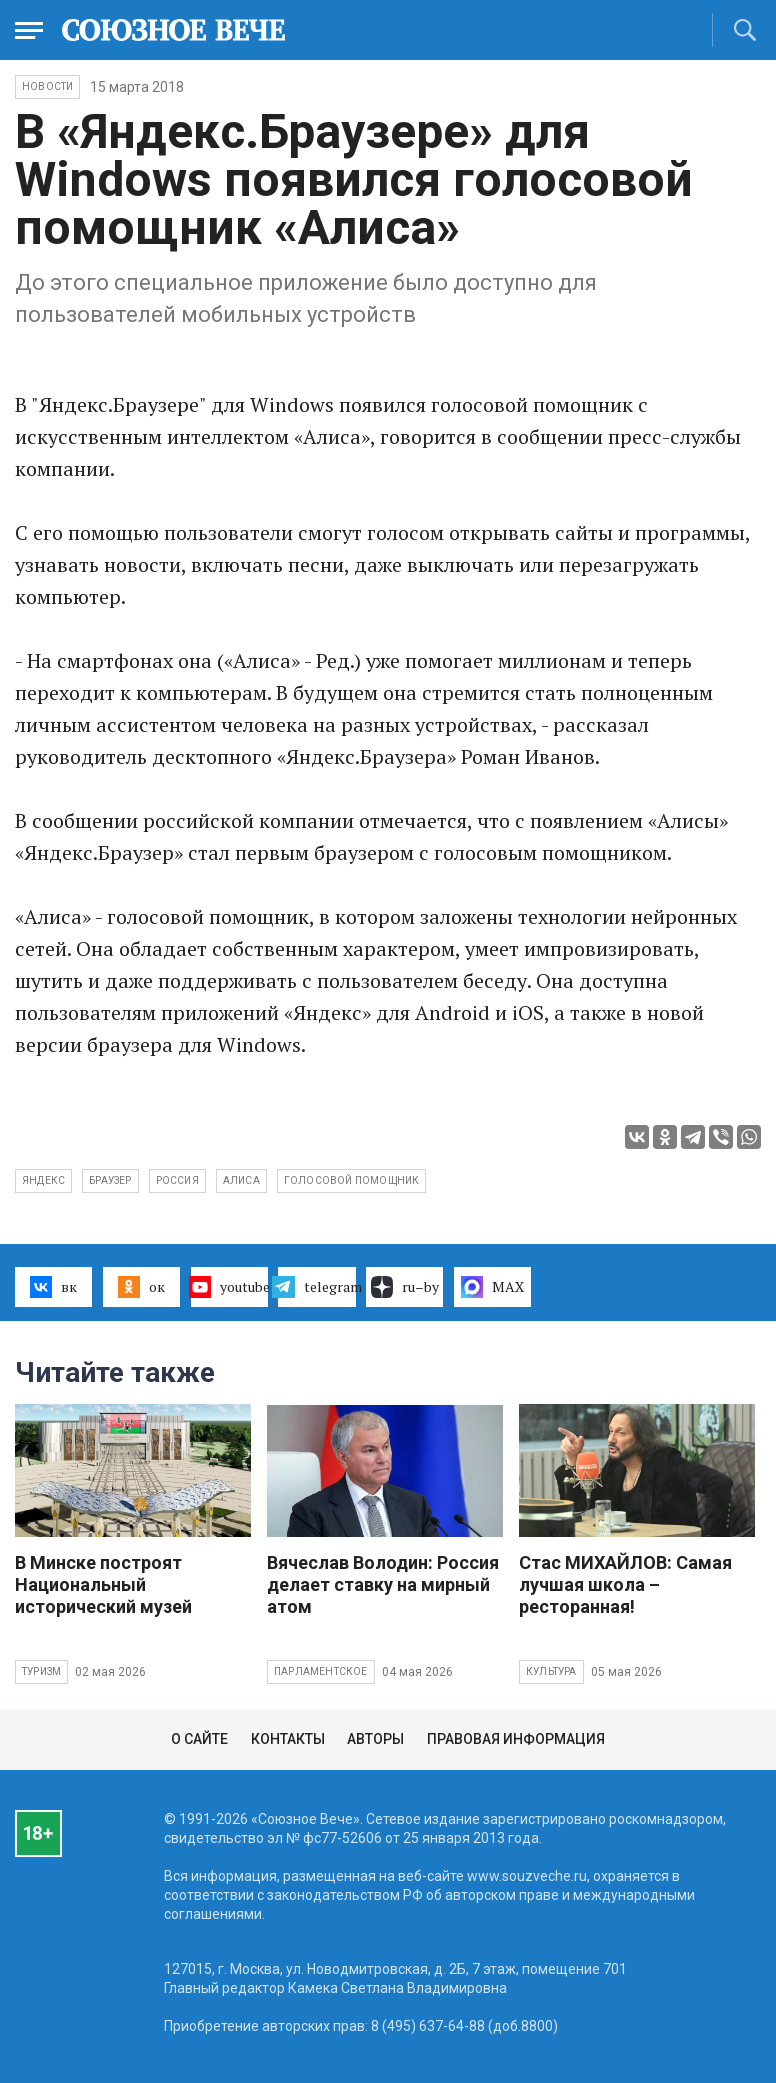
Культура (551, 1671)
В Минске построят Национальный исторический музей (103, 1584)
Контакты (288, 1739)
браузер (110, 1180)
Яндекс (43, 1180)
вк (53, 1287)
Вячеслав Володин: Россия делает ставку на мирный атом (383, 1584)
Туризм (41, 1671)
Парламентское (321, 1671)
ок (141, 1287)
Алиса (241, 1180)
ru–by (405, 1287)
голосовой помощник (352, 1180)
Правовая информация (516, 1739)
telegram (316, 1287)
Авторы (375, 1739)
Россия (177, 1180)
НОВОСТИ (47, 86)
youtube (229, 1287)
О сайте (199, 1739)
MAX (492, 1287)
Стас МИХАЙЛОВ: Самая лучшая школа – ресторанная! (625, 1584)
